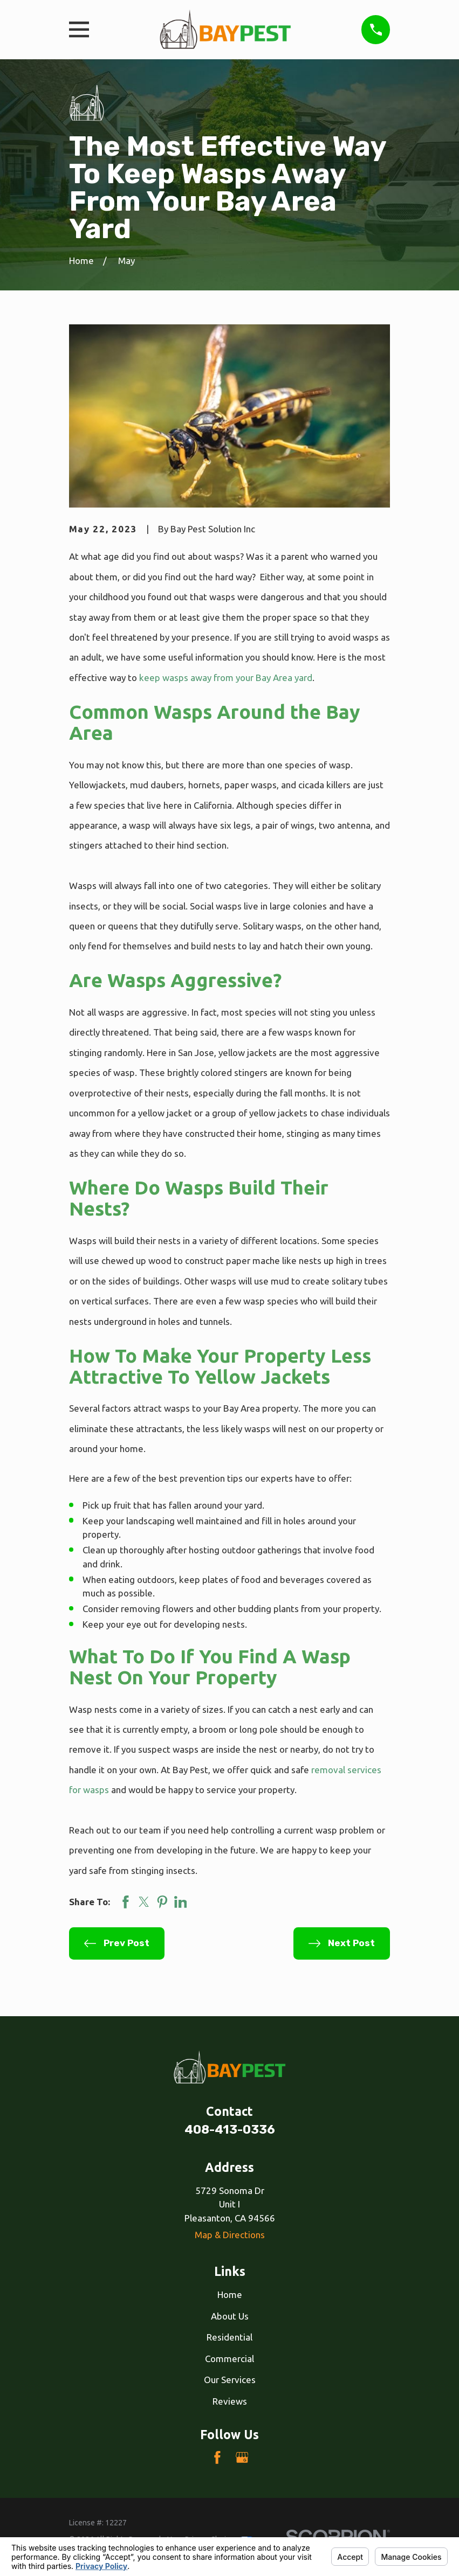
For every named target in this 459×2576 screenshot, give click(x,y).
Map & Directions (230, 2235)
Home (229, 2294)
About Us (230, 2316)
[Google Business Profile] (242, 2457)
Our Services (230, 2379)
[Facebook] (217, 2457)
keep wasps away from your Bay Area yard (225, 677)
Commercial (229, 2358)
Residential (229, 2337)
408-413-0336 (229, 2129)
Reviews (230, 2401)
